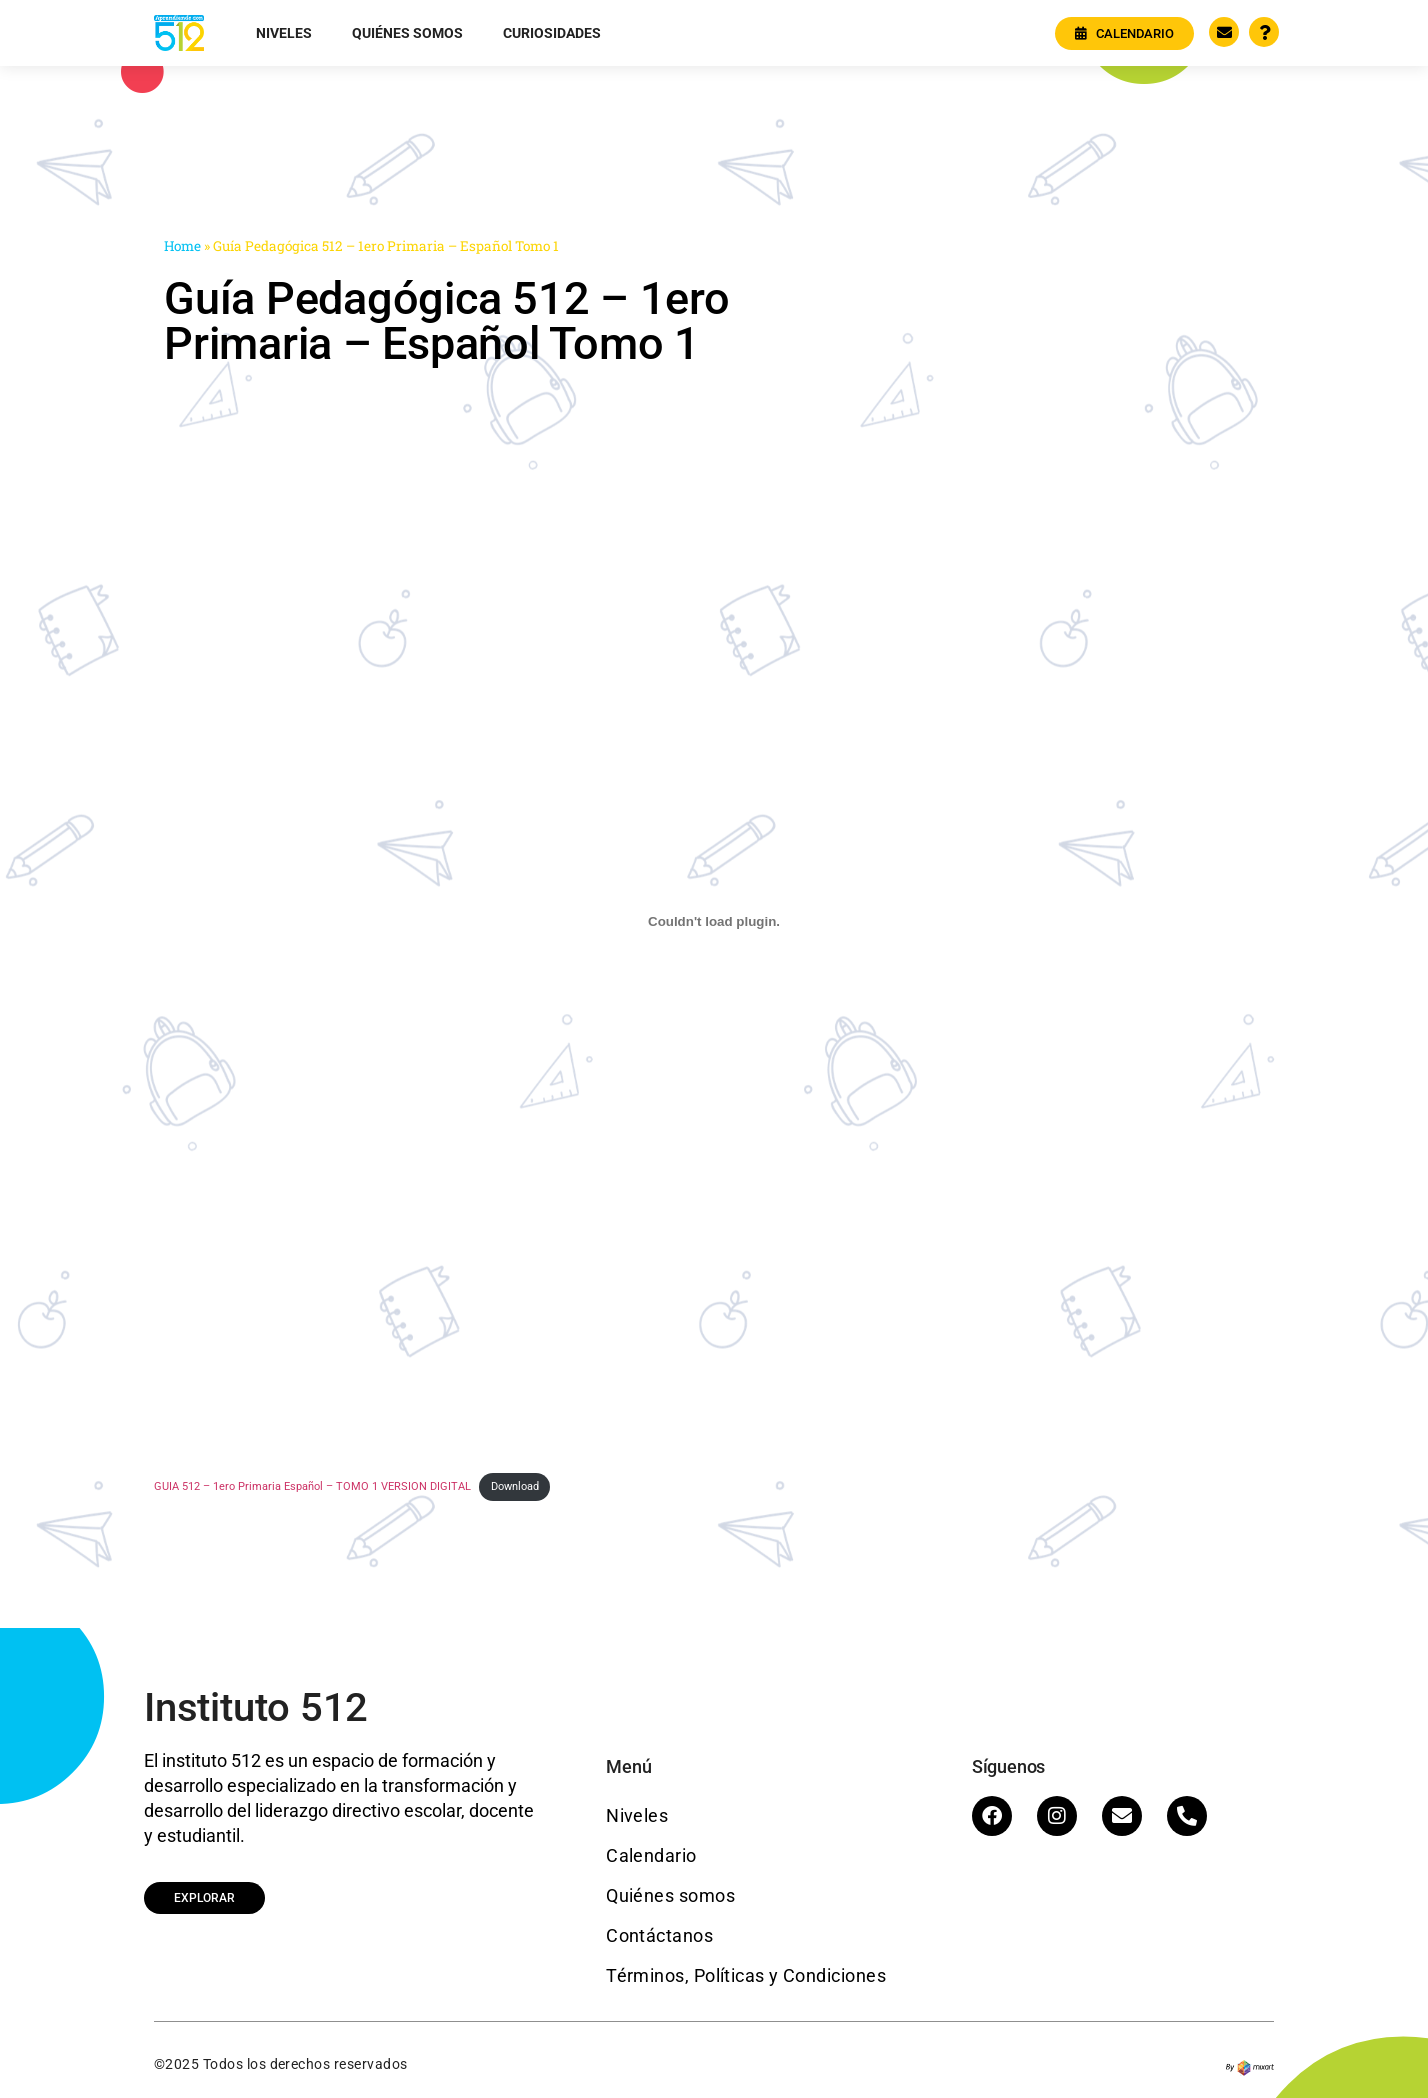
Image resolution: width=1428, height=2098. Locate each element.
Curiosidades (552, 33)
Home (182, 246)
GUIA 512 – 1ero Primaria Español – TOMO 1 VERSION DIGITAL (312, 1486)
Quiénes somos (407, 33)
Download (515, 1486)
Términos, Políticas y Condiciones (746, 1975)
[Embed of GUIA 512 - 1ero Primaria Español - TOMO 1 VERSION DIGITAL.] (714, 921)
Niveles (284, 33)
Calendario (651, 1855)
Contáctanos (659, 1935)
